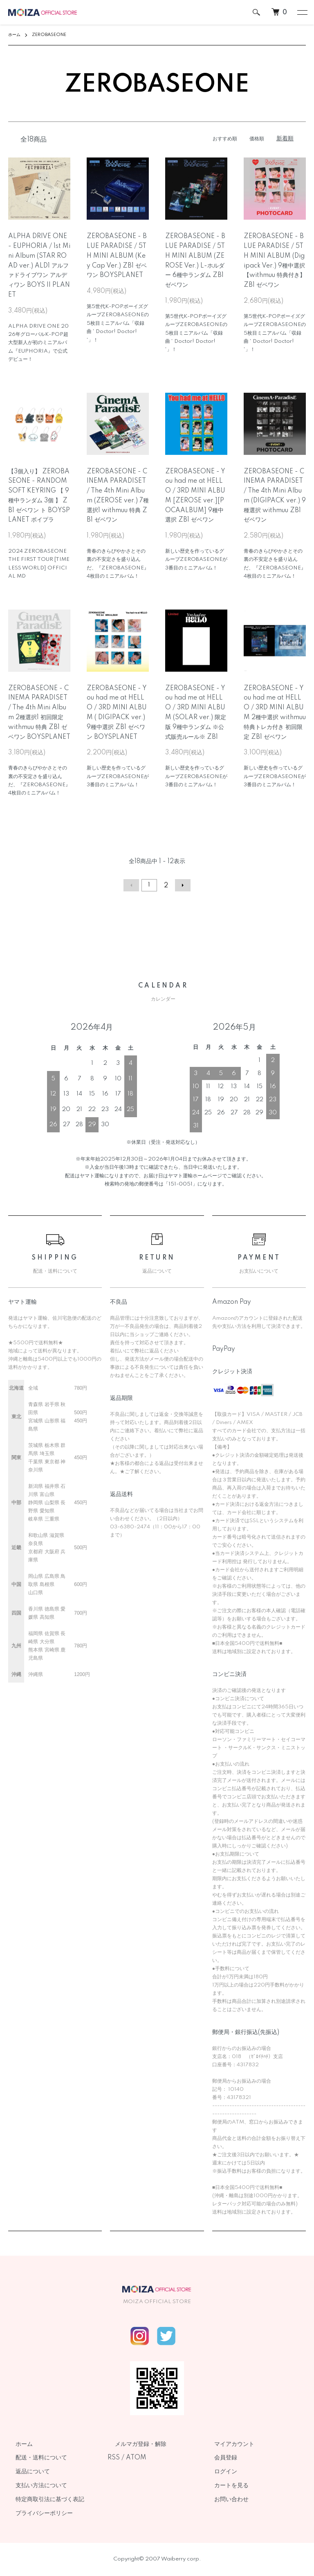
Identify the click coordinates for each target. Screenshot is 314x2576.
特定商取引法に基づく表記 (42, 2499)
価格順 (255, 138)
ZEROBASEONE (55, 34)
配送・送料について (34, 2458)
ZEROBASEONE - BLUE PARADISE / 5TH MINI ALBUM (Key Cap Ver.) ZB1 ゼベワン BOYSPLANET (117, 256)
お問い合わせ (223, 2499)
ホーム (15, 34)
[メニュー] (301, 12)
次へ (180, 885)
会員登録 (217, 2458)
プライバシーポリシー (36, 2513)
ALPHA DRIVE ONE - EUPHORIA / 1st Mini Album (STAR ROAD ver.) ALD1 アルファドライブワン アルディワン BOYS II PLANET (39, 265)
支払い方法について (34, 2485)
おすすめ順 (220, 138)
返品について (25, 2471)
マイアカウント (226, 2444)
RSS (114, 2458)
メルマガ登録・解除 (133, 2444)
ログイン (217, 2471)
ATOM (136, 2458)
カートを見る (223, 2485)
